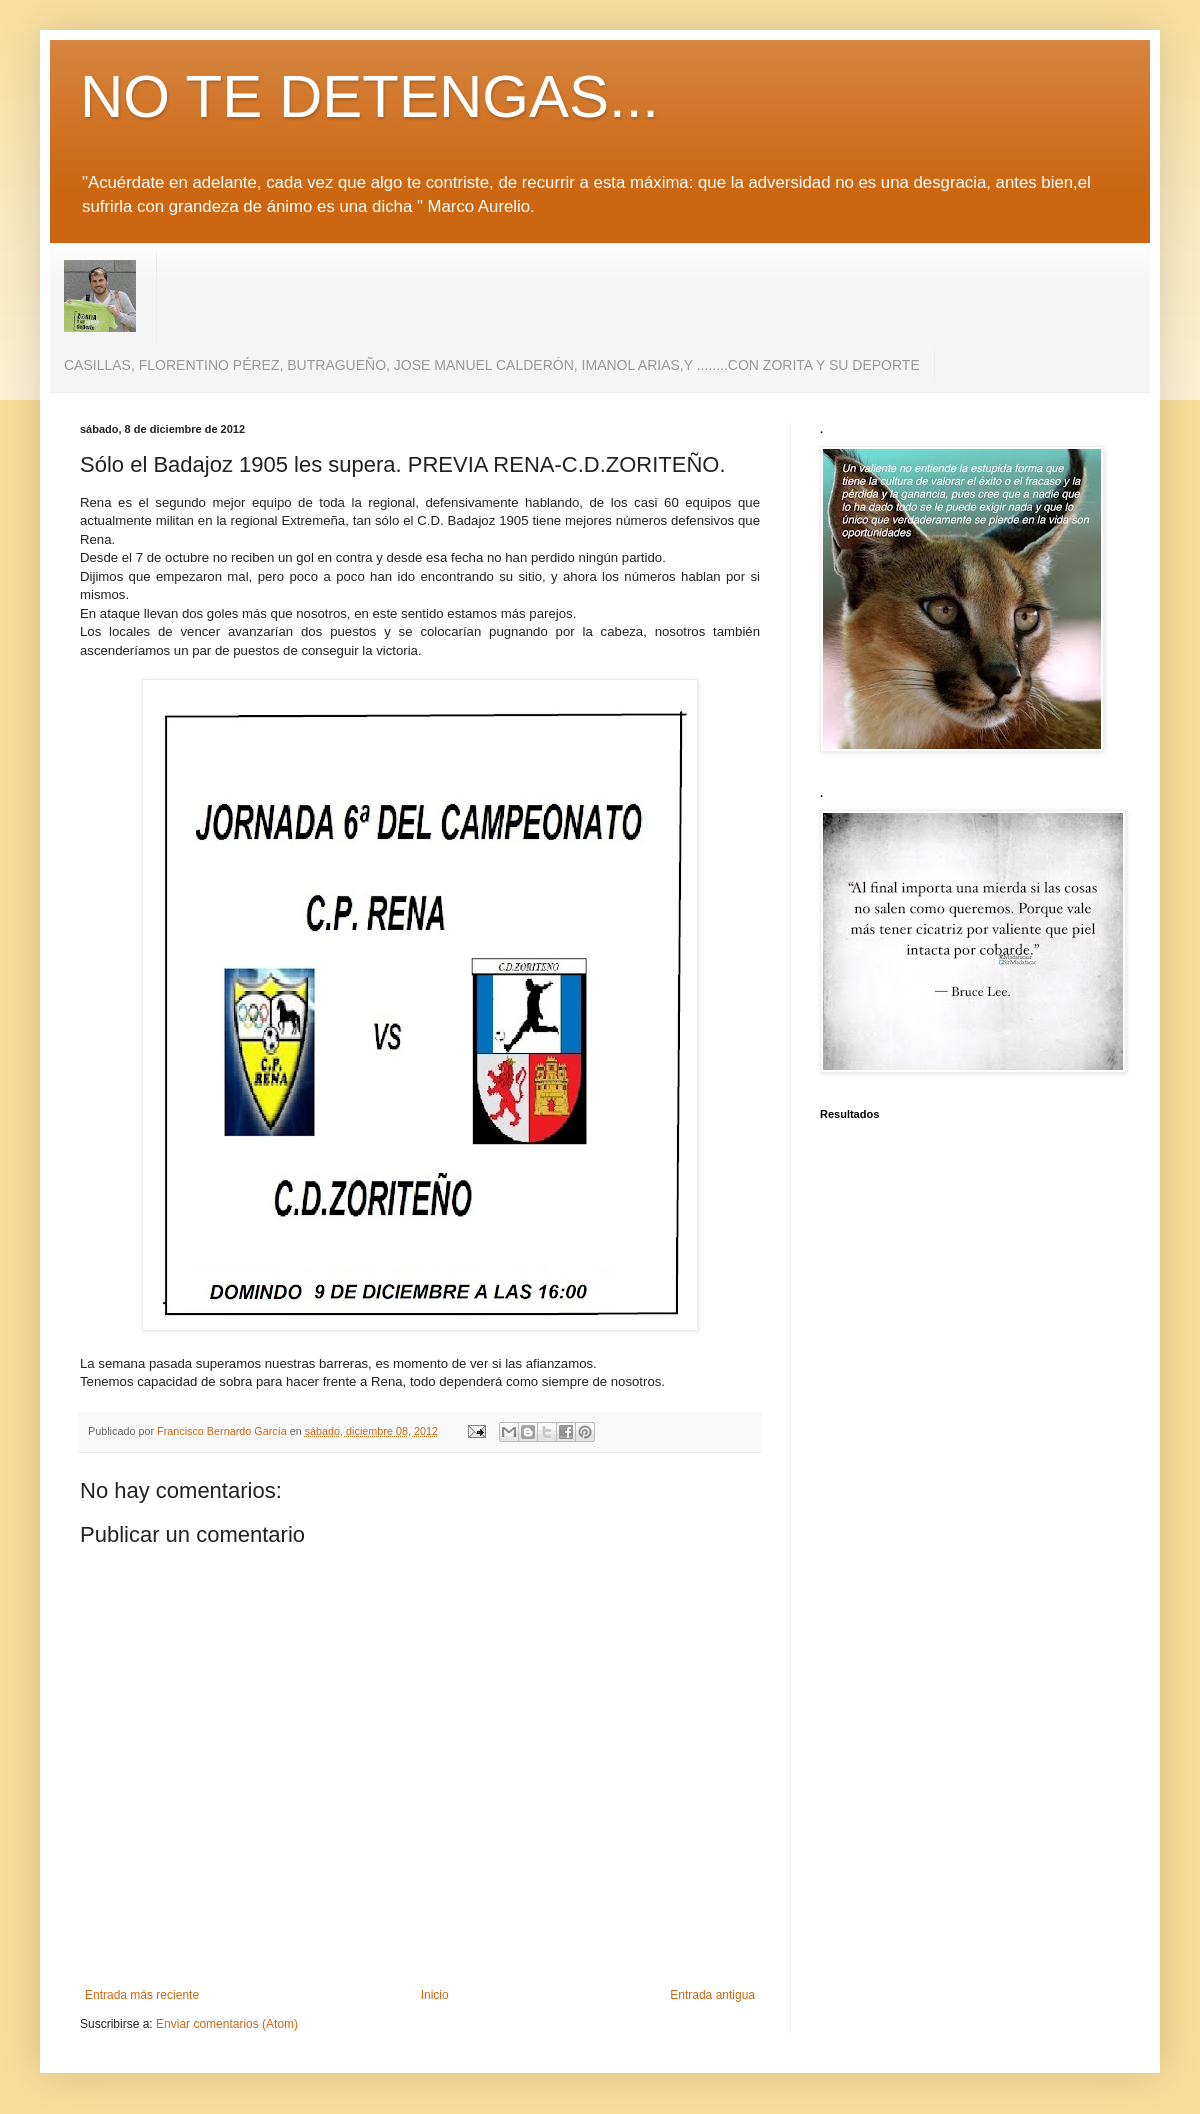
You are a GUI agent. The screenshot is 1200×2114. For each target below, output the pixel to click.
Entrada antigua (712, 1995)
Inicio (435, 1995)
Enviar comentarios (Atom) (227, 2024)
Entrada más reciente (142, 1995)
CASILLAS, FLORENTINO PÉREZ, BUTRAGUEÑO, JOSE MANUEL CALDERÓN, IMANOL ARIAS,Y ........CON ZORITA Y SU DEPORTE (492, 365)
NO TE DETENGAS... (369, 96)
